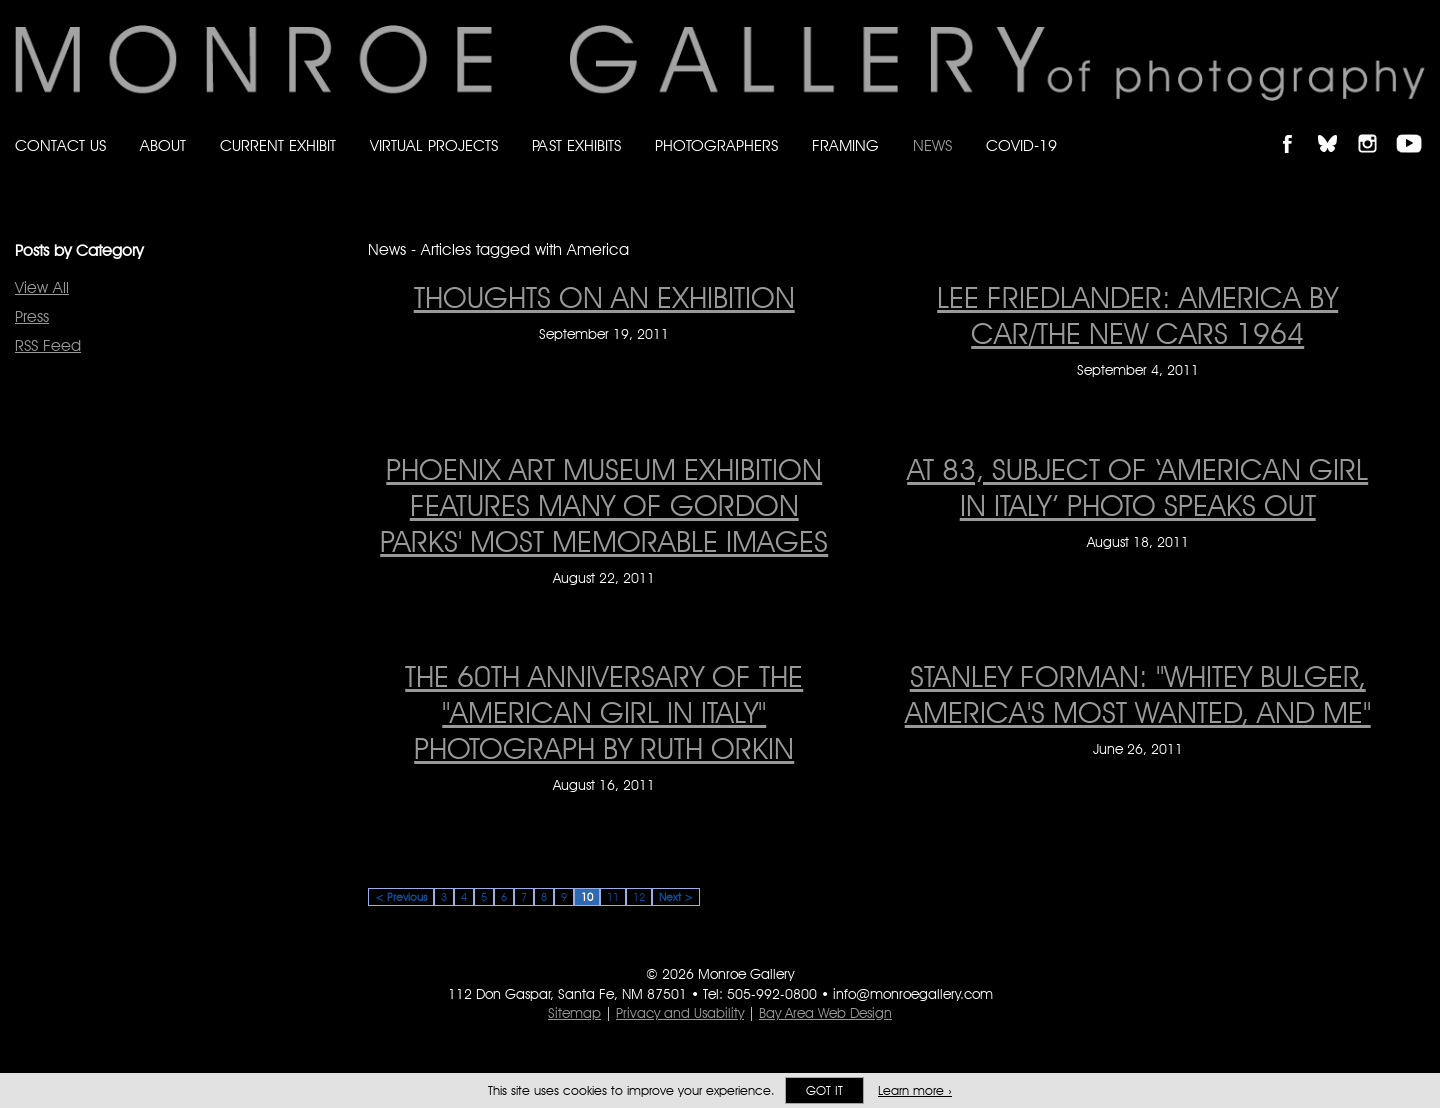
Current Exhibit (278, 145)
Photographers (716, 145)
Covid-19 (1021, 145)
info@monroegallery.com (913, 994)
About (163, 145)
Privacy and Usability (680, 1013)
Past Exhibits (576, 145)
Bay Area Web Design (825, 1013)
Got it (824, 1090)
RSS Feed (48, 345)
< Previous (401, 897)
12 (639, 897)
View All (42, 287)
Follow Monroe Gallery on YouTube (1416, 126)
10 (587, 897)
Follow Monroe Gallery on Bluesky (1337, 126)
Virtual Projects (434, 145)
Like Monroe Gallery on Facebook (1296, 126)
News (932, 145)
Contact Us (60, 145)
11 (613, 897)
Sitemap (574, 1013)
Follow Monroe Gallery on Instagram (1376, 126)
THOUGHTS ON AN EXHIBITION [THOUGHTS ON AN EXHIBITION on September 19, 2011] (604, 297)
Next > (676, 897)
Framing (845, 145)
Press (32, 316)
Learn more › (915, 1090)
